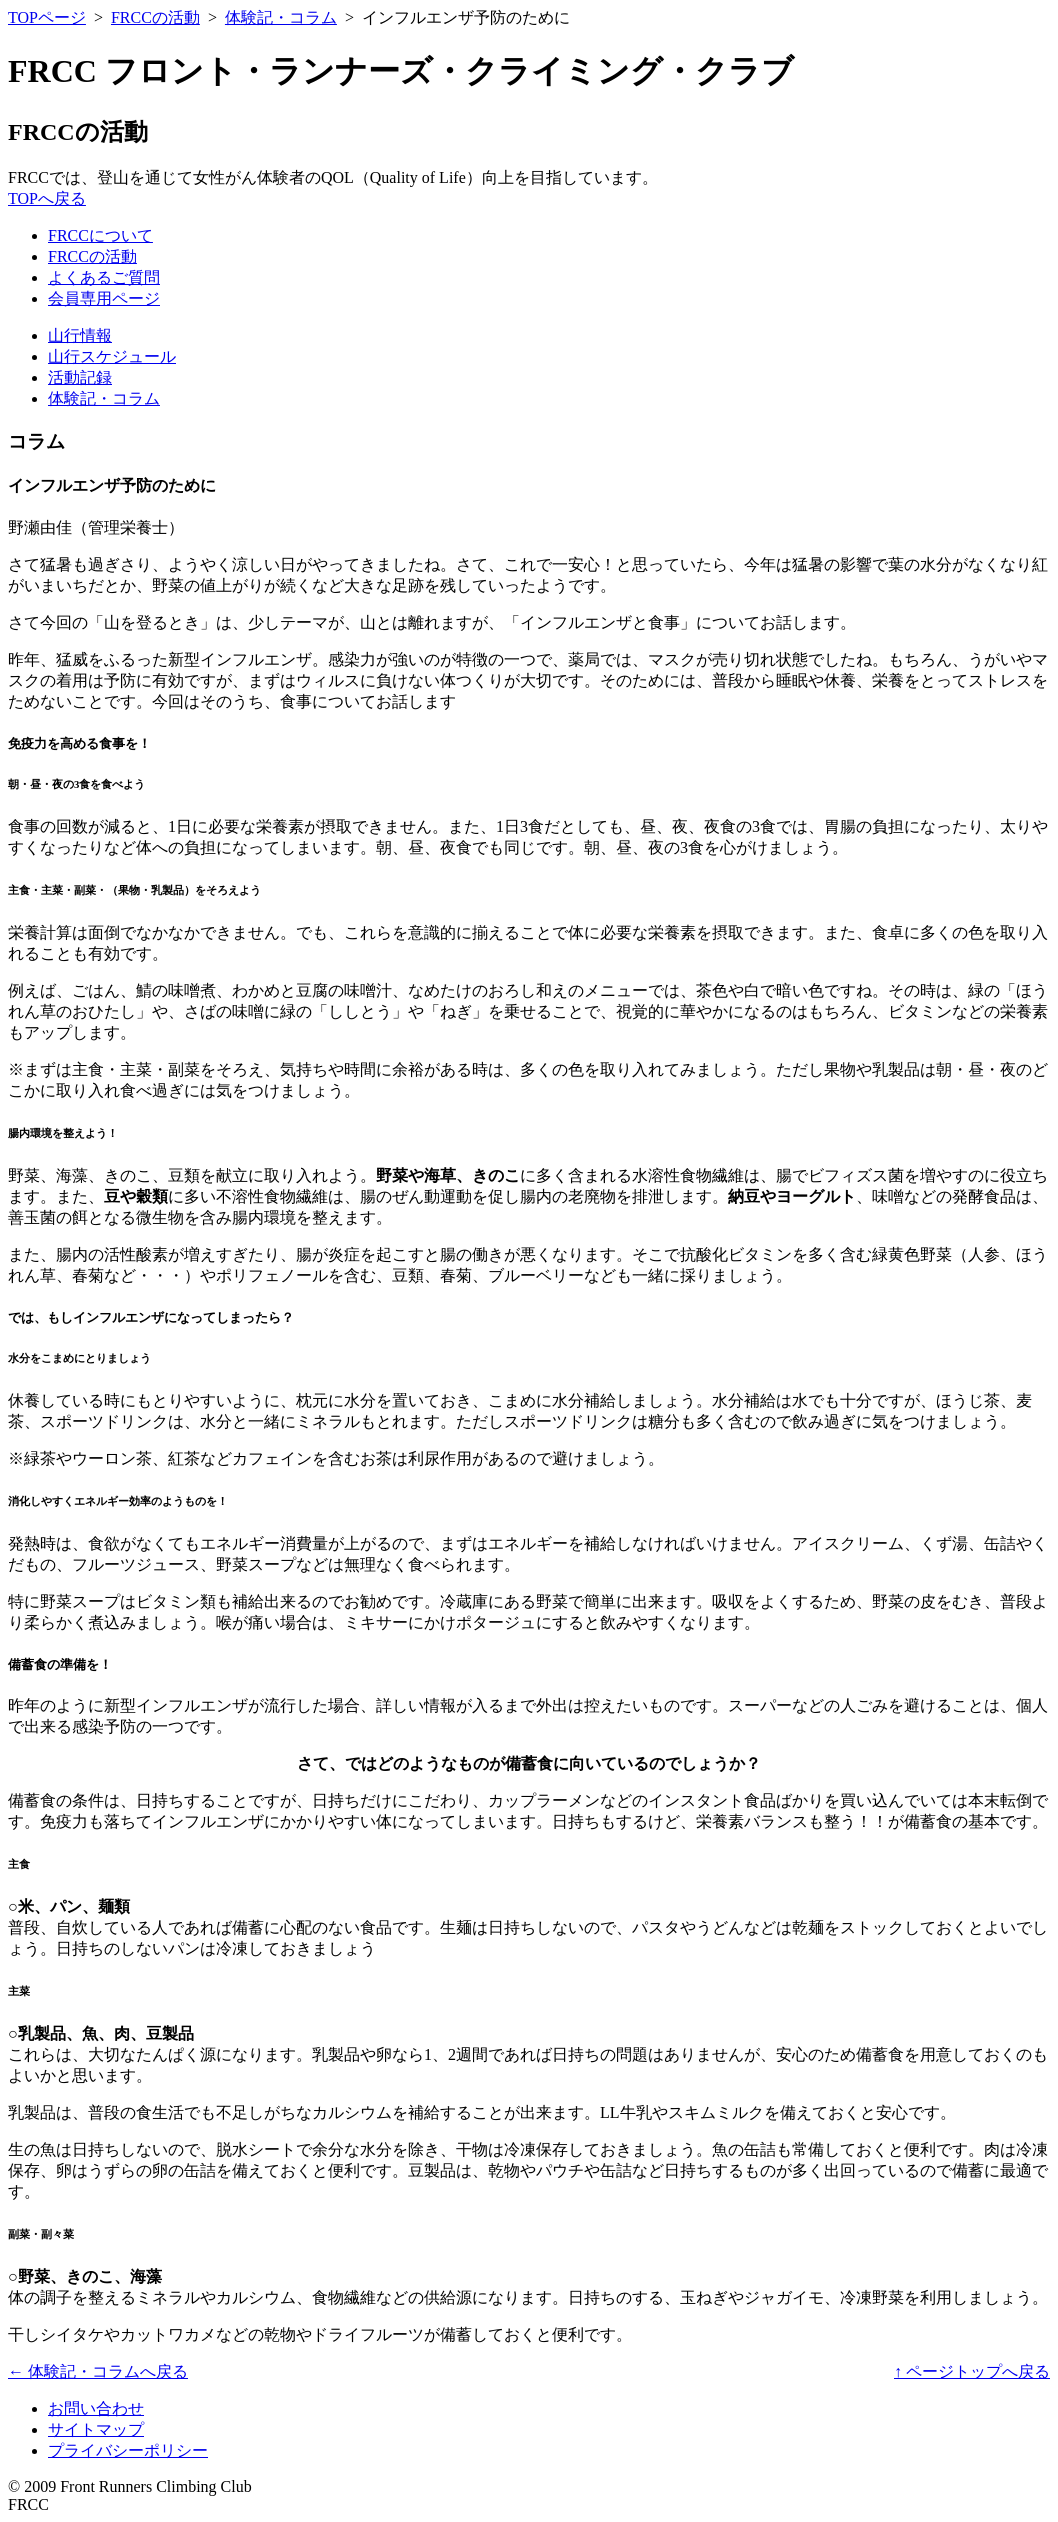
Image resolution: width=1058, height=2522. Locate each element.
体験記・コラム (281, 17)
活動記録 (80, 377)
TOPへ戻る (47, 198)
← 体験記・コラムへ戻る (98, 2371)
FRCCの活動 (155, 17)
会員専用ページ (104, 298)
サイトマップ (96, 2429)
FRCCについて (100, 235)
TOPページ (47, 17)
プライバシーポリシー (128, 2450)
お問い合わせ (96, 2408)
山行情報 (80, 335)
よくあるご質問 (104, 277)
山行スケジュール (112, 356)
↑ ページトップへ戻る (972, 2371)
